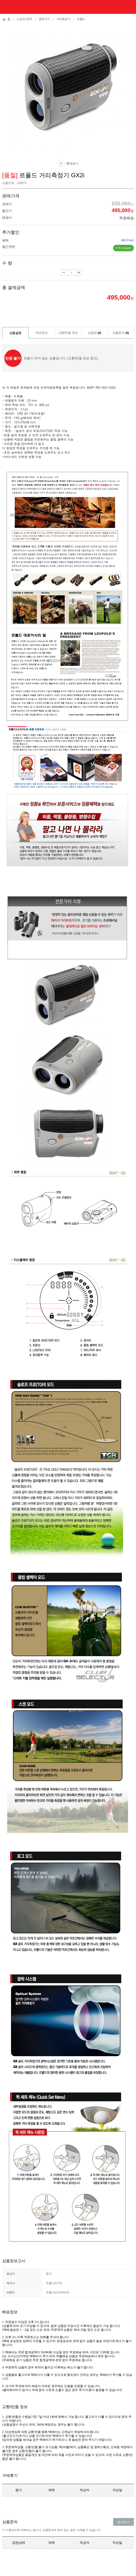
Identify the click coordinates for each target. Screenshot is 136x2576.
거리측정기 (63, 19)
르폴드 (81, 19)
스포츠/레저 (24, 19)
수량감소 (64, 272)
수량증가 (79, 272)
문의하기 (123, 2522)
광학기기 (44, 19)
